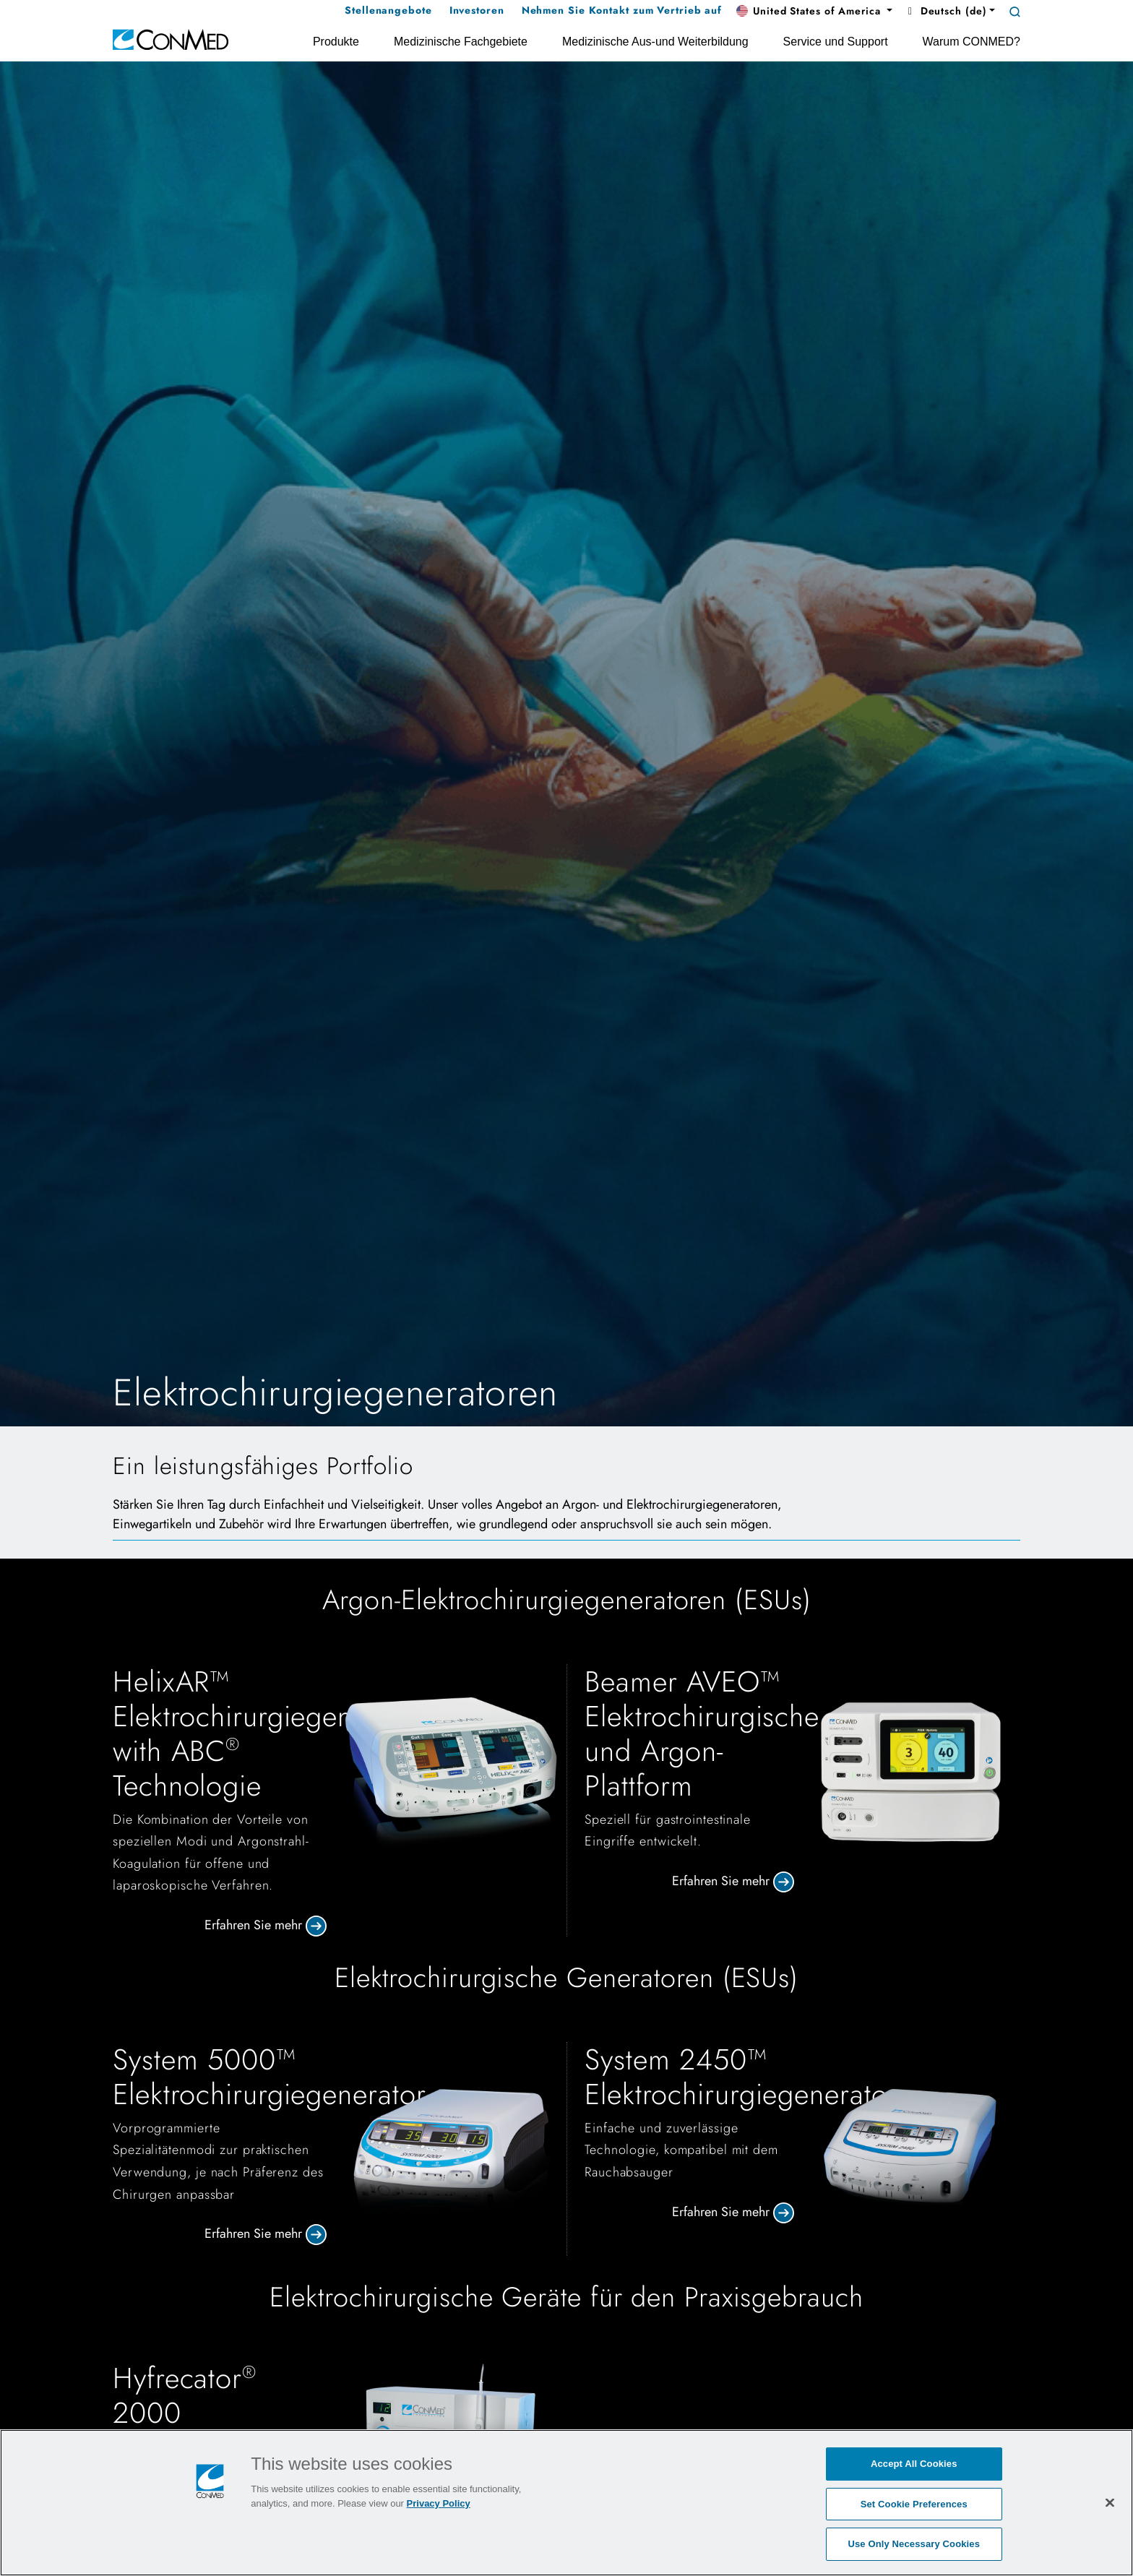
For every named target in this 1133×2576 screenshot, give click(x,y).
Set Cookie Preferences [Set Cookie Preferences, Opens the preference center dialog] (914, 2504)
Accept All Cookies (914, 2463)
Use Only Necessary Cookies (914, 2543)
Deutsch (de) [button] (945, 11)
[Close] (1110, 2502)
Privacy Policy (438, 2503)
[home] (170, 38)
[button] (814, 11)
